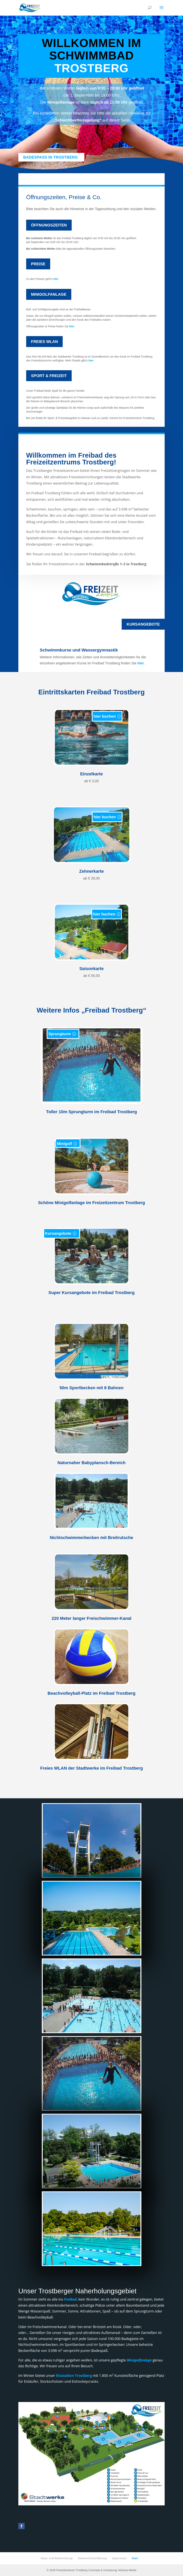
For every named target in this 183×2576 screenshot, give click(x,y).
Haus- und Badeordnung (56, 2558)
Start (135, 2558)
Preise (38, 264)
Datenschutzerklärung (92, 2558)
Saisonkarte (91, 968)
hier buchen (105, 716)
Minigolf (64, 1144)
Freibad (70, 2299)
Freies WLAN (44, 341)
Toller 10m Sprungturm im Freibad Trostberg (91, 1111)
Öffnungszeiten (49, 225)
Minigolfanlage (48, 294)
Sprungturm (59, 1034)
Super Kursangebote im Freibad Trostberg (91, 1292)
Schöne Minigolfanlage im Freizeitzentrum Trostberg (91, 1202)
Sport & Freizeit (49, 376)
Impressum (119, 2558)
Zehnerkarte (91, 871)
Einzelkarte (91, 773)
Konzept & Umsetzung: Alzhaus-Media (113, 2570)
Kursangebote (143, 624)
